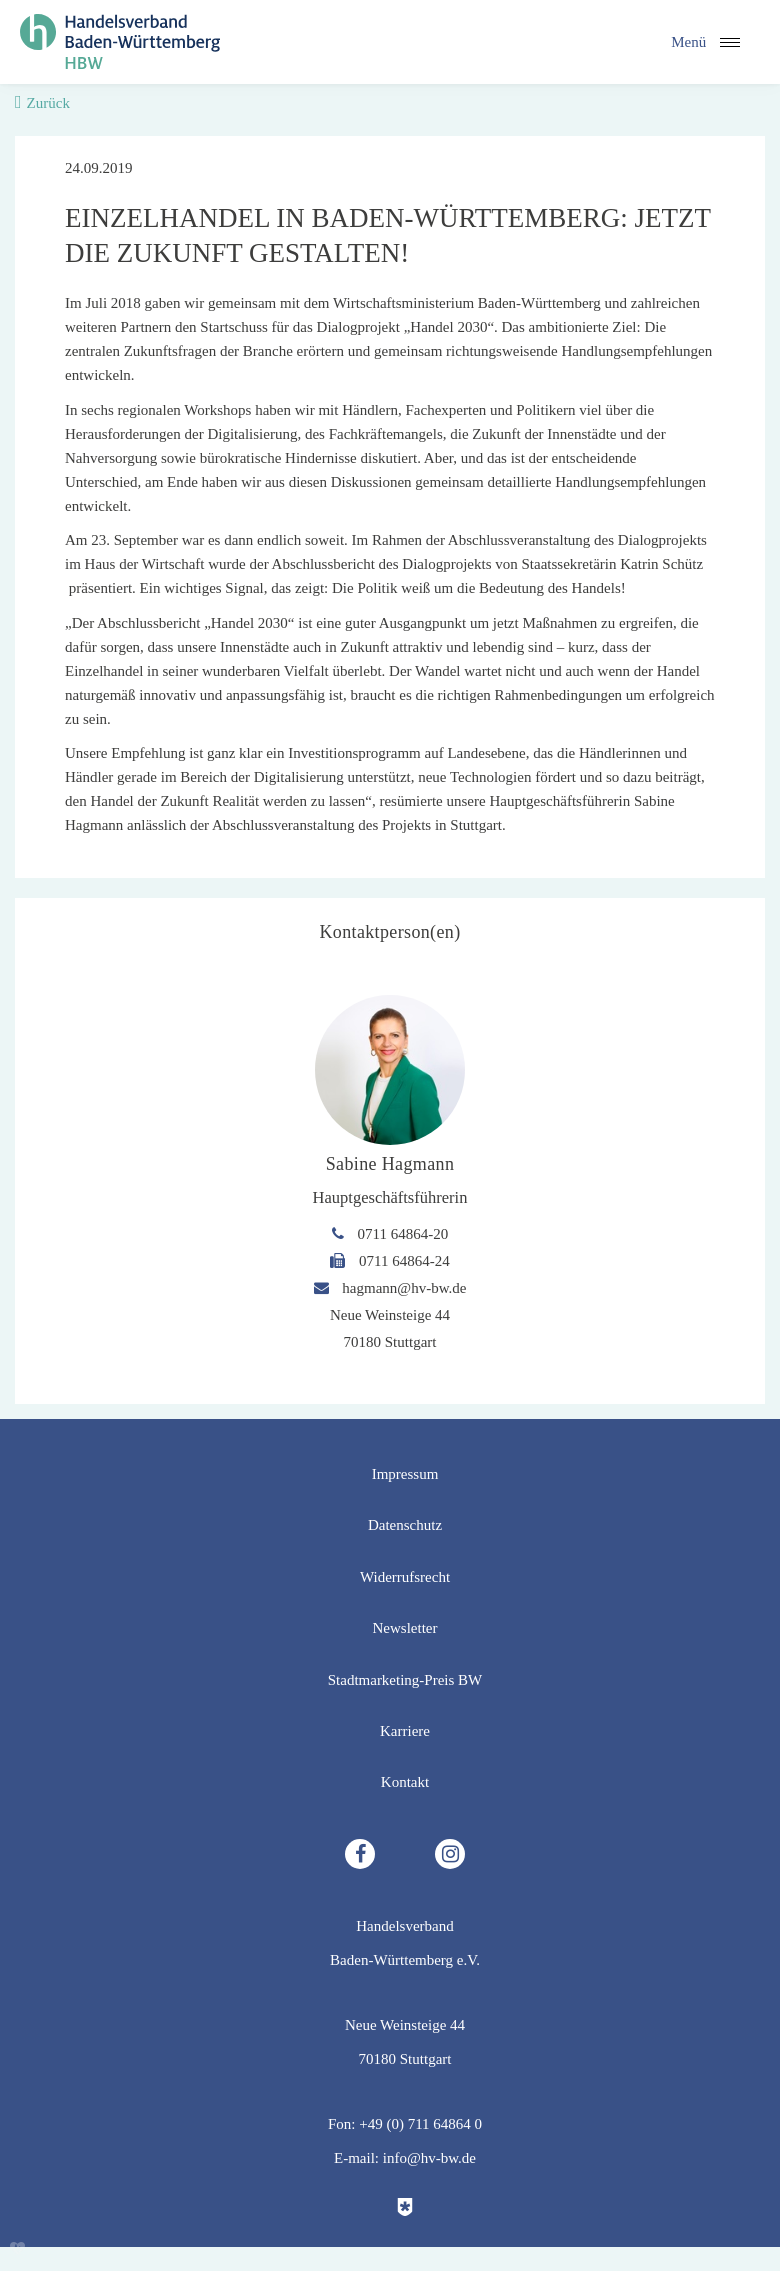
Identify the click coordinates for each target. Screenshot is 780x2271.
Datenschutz (405, 1525)
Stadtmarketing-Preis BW (405, 1680)
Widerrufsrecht (405, 1577)
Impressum (405, 1474)
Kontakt (405, 1782)
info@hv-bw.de (429, 2158)
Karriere (405, 1731)
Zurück (48, 103)
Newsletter (405, 1628)
